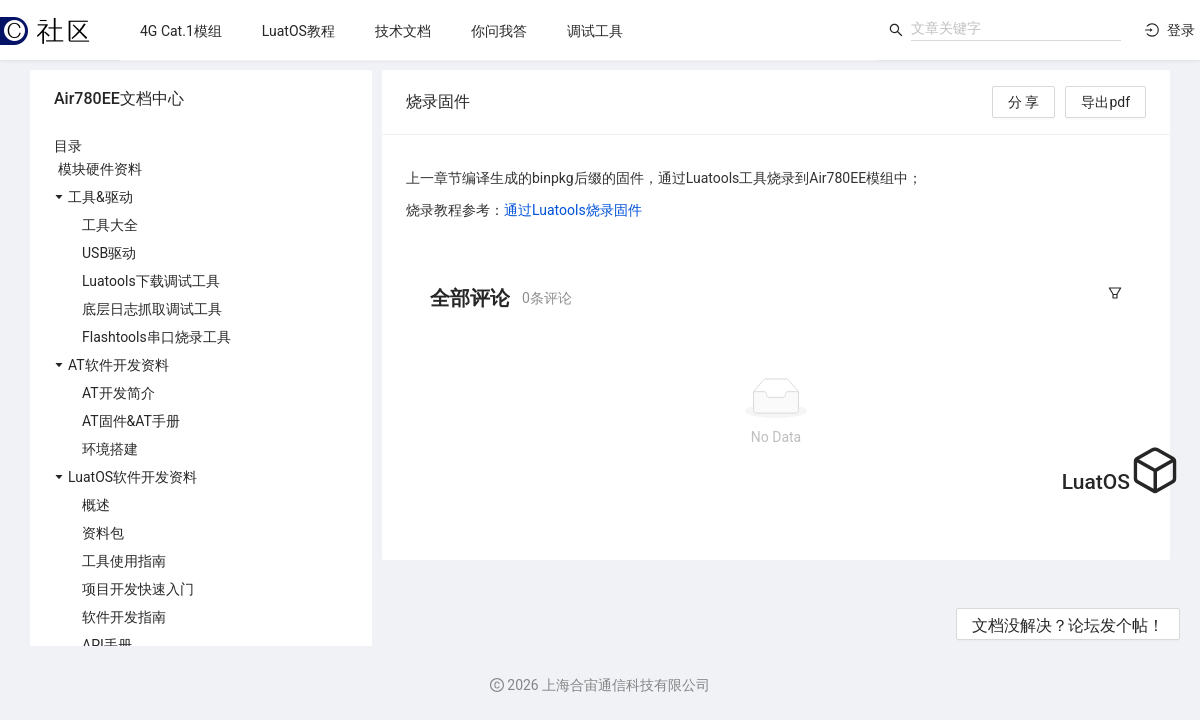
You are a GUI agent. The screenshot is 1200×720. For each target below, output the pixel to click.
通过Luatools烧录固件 (573, 210)
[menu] (498, 30)
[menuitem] (181, 31)
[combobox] (1016, 28)
